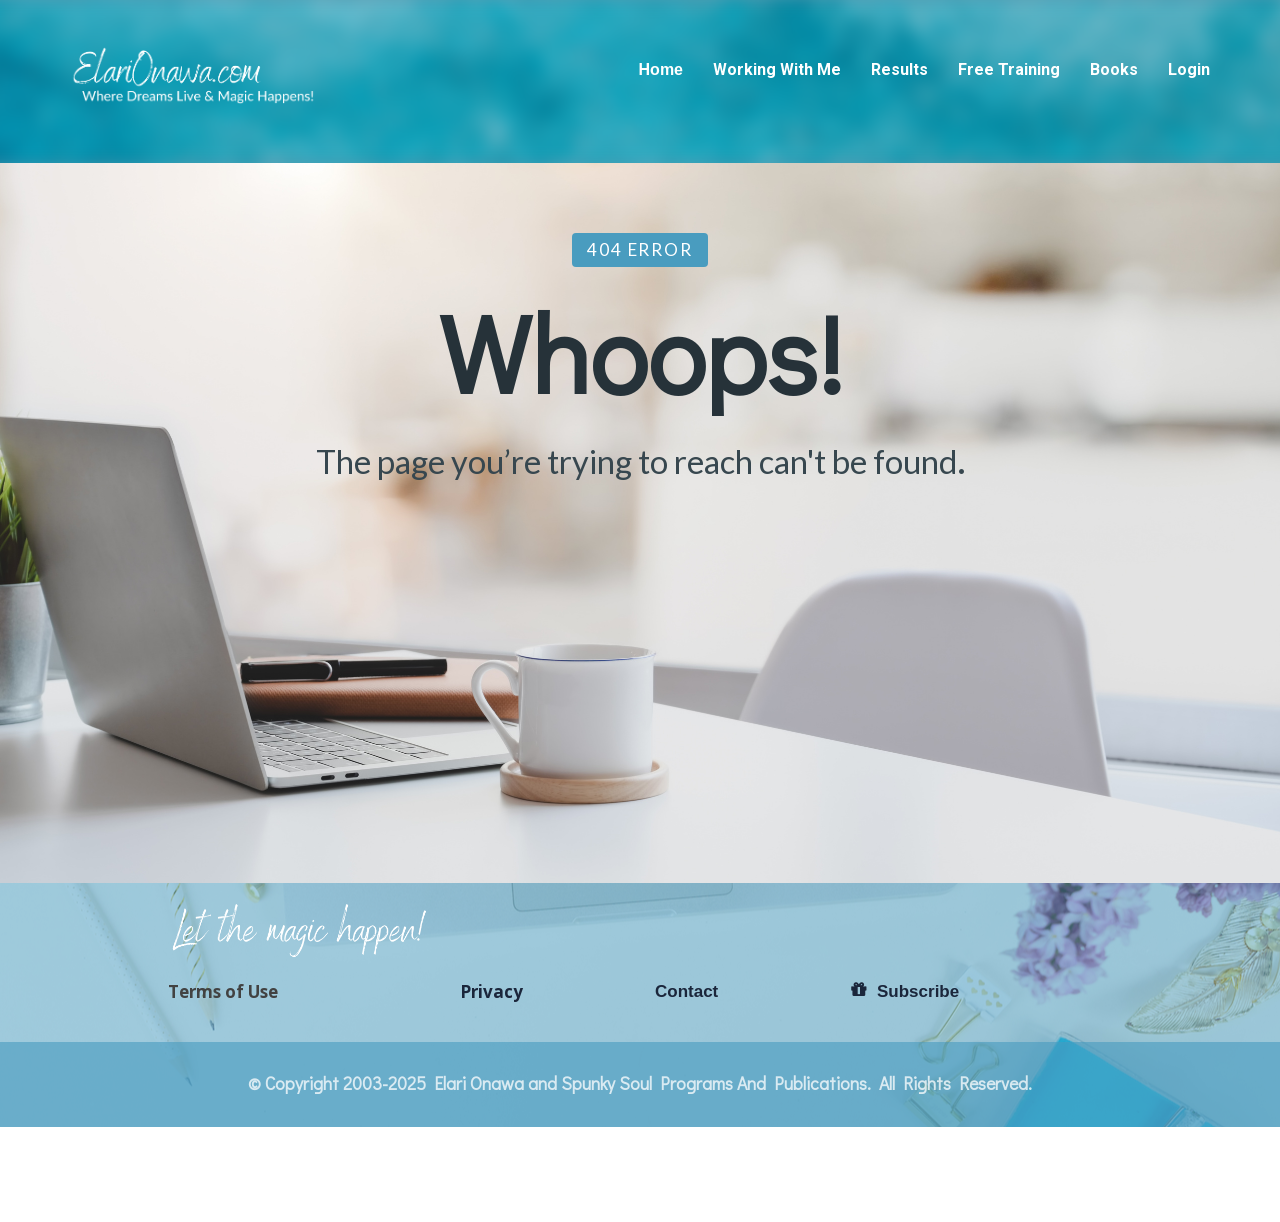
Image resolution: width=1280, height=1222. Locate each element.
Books (1114, 69)
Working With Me (777, 69)
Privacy (491, 992)
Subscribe (904, 991)
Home (661, 69)
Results (899, 69)
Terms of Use (223, 992)
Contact (686, 991)
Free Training (1009, 69)
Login (1189, 69)
